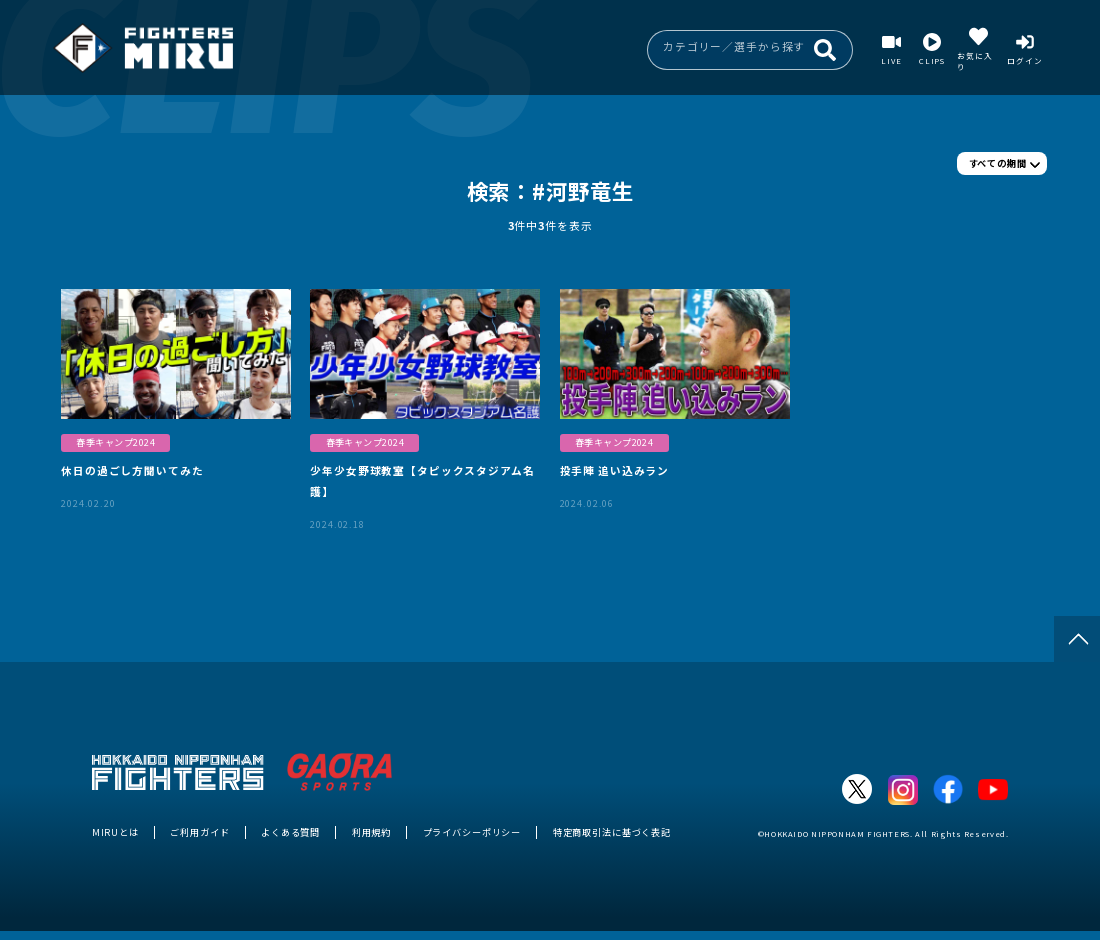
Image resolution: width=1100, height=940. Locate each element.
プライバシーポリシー (472, 832)
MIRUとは (115, 832)
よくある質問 (290, 832)
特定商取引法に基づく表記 (612, 832)
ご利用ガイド (199, 832)
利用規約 (371, 832)
